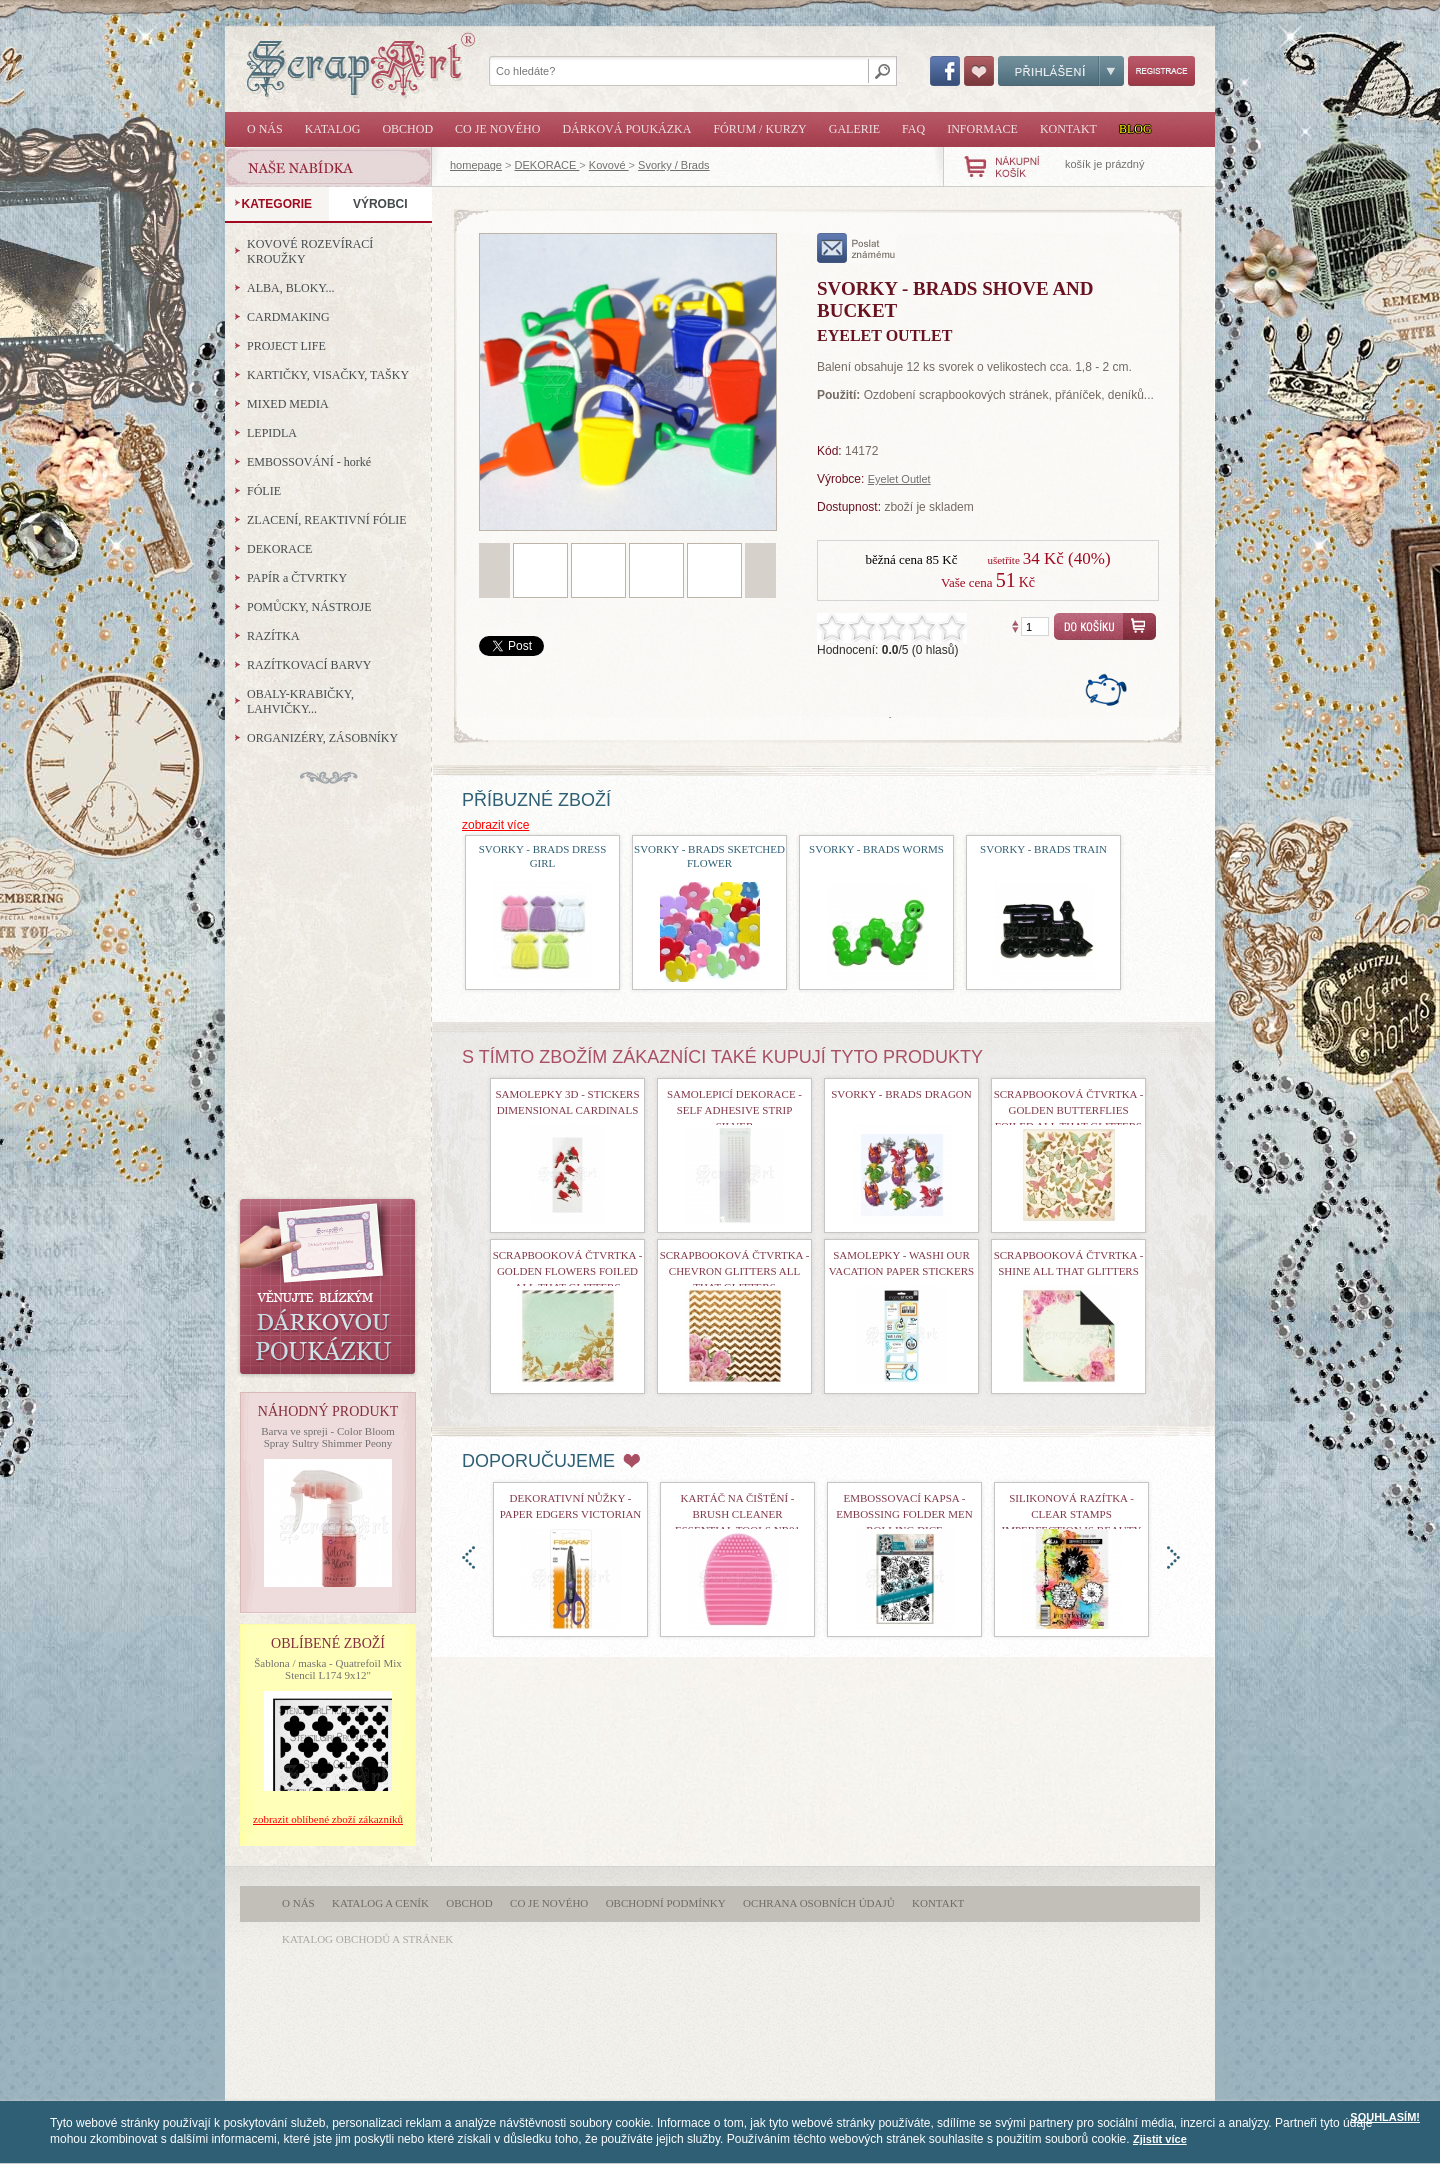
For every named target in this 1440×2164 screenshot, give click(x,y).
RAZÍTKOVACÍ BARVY (309, 665)
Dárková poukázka (626, 129)
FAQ (913, 129)
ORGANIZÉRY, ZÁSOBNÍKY (322, 738)
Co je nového (497, 129)
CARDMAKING (288, 317)
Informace (982, 129)
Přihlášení (1061, 71)
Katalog (333, 129)
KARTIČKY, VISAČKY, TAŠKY (328, 375)
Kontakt (1068, 129)
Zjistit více (1160, 2139)
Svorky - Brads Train (1043, 849)
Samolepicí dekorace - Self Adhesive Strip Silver (734, 1110)
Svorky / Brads (674, 165)
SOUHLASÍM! (1385, 2117)
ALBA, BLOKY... (290, 288)
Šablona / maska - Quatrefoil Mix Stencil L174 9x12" (328, 1669)
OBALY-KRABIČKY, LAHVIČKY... (300, 701)
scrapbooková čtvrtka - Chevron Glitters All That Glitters (735, 1271)
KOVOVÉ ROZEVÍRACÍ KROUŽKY (310, 251)
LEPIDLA (272, 433)
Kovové (609, 165)
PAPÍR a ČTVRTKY (297, 578)
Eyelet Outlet (899, 479)
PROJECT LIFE (286, 346)
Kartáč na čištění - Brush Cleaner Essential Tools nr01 (737, 1514)
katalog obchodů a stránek (367, 1939)
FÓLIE (264, 491)
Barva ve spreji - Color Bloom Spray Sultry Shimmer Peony (328, 1437)
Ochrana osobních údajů (819, 1903)
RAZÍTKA (273, 636)
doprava (1173, 1557)
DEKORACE (547, 165)
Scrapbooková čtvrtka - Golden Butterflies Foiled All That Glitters (1069, 1110)
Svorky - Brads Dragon (901, 1094)
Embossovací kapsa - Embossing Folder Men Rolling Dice (904, 1514)
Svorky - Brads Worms (876, 849)
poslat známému (856, 248)
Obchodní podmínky (666, 1903)
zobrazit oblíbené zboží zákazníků (328, 1819)
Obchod (407, 129)
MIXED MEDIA (288, 404)
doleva (468, 1557)
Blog (1135, 129)
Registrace (1161, 71)
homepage (476, 165)
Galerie (854, 129)
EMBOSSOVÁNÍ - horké (309, 462)
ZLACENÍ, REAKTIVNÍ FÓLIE (327, 520)
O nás (265, 129)
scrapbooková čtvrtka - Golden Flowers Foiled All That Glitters (568, 1271)
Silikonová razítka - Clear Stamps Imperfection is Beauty (1072, 1514)
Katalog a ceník (380, 1903)
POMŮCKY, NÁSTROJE (309, 607)
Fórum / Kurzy (759, 129)
